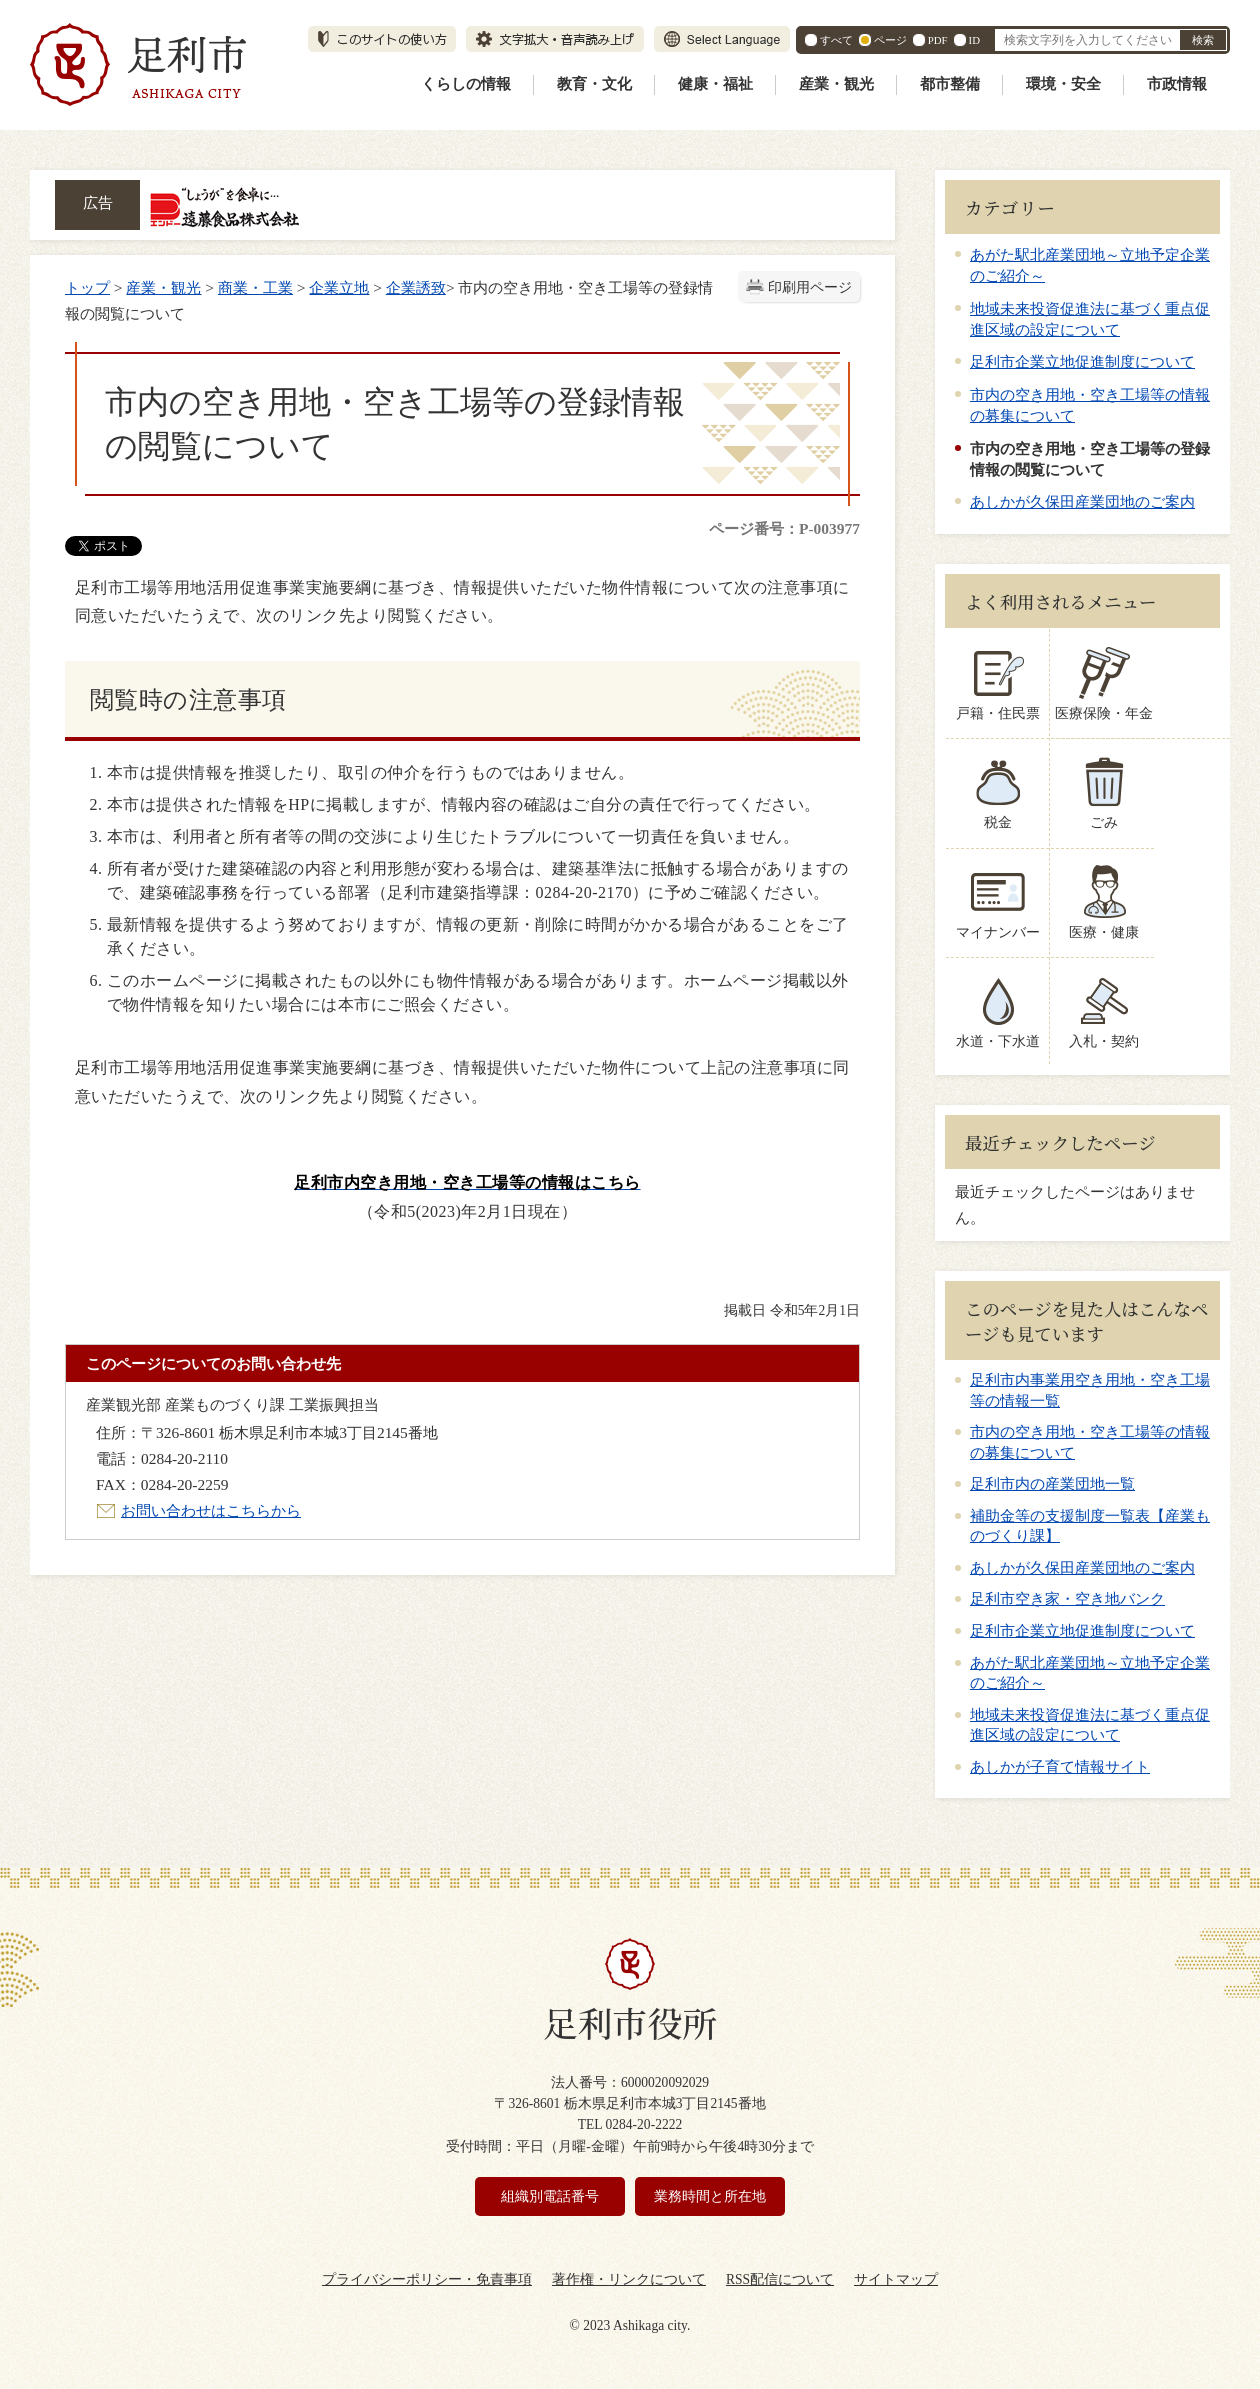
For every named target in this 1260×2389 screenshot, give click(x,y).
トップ (87, 287)
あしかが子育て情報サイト (1060, 1767)
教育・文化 (594, 84)
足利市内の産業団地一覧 (1052, 1484)
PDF (938, 40)
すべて (836, 40)
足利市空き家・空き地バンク (1067, 1599)
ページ (890, 40)
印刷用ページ (810, 287)
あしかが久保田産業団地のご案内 (1082, 501)
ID (974, 40)
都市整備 (950, 84)
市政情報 (1177, 84)
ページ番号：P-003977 (784, 528)
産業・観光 (836, 84)
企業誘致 (416, 287)
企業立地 (339, 287)
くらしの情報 (466, 84)
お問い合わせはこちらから (211, 1510)
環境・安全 (1063, 84)
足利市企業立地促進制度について (1082, 361)
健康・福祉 (715, 84)
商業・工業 (255, 287)
